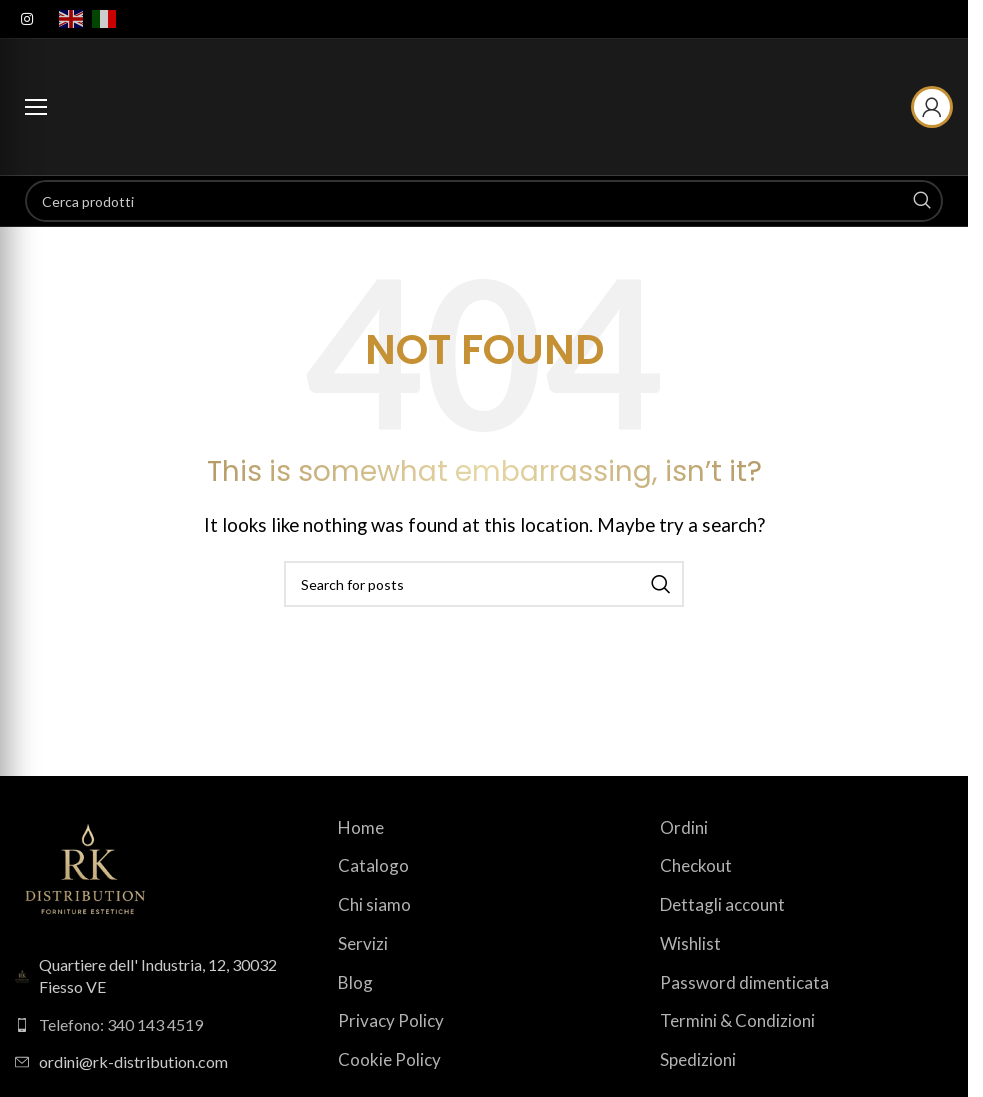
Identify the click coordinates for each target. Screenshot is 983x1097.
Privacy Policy (391, 1020)
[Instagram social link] (27, 19)
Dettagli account (722, 904)
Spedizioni (698, 1059)
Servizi (363, 943)
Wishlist (690, 943)
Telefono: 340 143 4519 (121, 1024)
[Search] (484, 201)
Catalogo (373, 865)
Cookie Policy (389, 1059)
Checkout (696, 865)
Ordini (684, 827)
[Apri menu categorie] (36, 107)
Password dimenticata (744, 982)
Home (361, 827)
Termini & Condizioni (737, 1020)
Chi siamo (374, 904)
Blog (355, 982)
